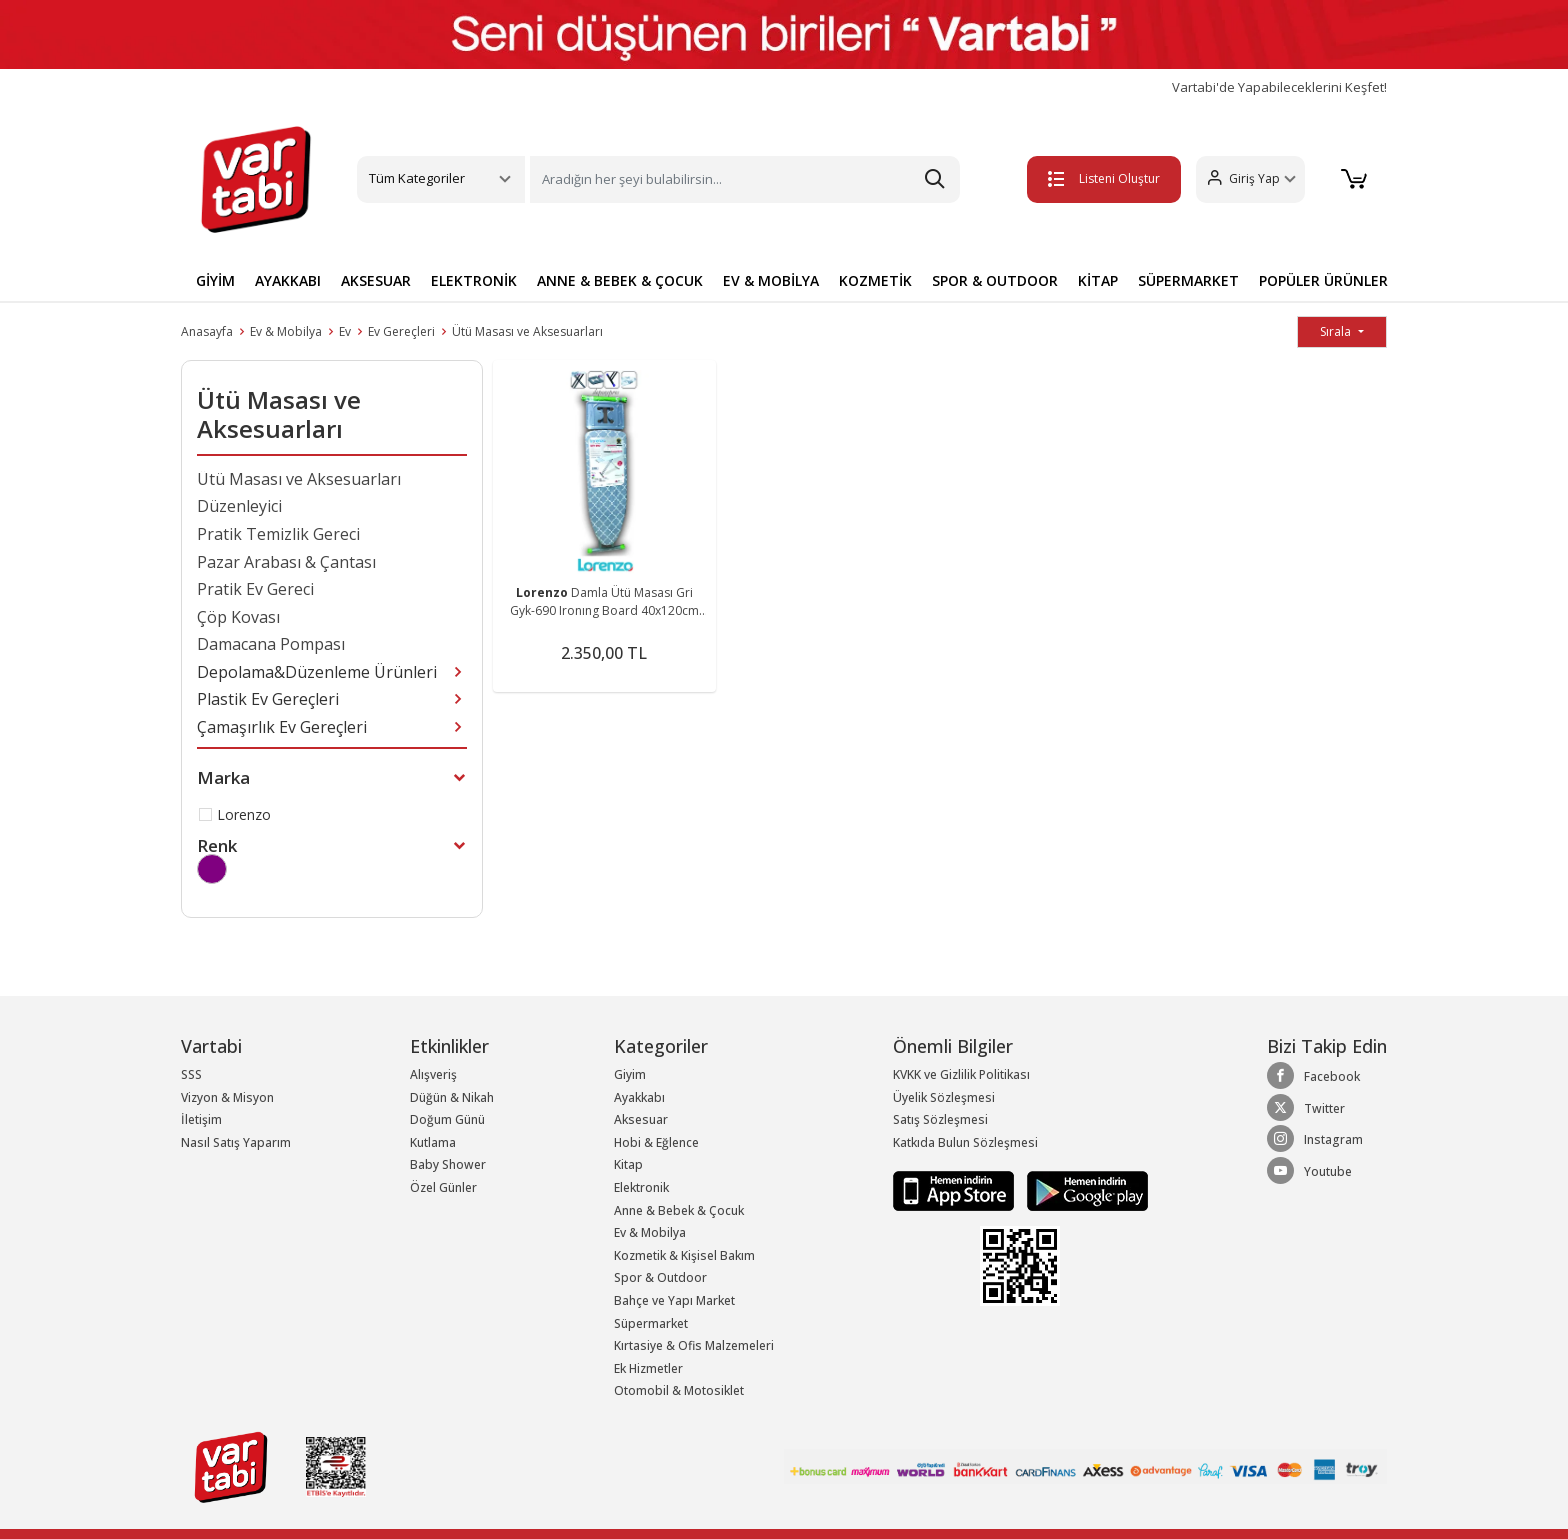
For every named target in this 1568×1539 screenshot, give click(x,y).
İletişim (201, 1119)
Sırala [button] (1337, 331)
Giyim (630, 1074)
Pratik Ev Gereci (255, 589)
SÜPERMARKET (1188, 280)
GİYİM (215, 280)
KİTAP (1098, 280)
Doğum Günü (447, 1119)
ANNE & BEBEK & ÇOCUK (620, 280)
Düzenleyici (239, 506)
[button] (1249, 179)
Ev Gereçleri (401, 331)
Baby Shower (448, 1164)
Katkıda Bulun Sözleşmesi (965, 1142)
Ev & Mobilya (286, 331)
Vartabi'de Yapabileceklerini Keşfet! (1279, 87)
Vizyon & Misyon (227, 1097)
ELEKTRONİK (474, 280)
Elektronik (641, 1187)
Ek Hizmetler (648, 1368)
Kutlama (433, 1142)
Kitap (628, 1164)
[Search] (745, 179)
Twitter (1306, 1108)
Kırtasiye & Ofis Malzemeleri (694, 1345)
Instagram (1315, 1139)
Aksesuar (641, 1119)
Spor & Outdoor (660, 1277)
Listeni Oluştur (1103, 178)
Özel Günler (443, 1187)
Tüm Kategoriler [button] (417, 178)
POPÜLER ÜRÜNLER (1323, 280)
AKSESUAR (376, 280)
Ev (345, 331)
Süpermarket (651, 1323)
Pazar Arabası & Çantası (286, 562)
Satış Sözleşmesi (940, 1119)
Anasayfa (207, 331)
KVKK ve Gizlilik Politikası (961, 1074)
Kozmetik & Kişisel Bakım (684, 1255)
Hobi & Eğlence (656, 1142)
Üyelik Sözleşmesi (944, 1097)
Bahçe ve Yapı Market (674, 1300)
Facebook (1313, 1076)
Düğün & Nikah (452, 1097)
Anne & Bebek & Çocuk (679, 1210)
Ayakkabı (639, 1097)
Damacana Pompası (271, 644)
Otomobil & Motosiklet (679, 1390)
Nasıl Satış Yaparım (236, 1142)
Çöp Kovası (238, 617)
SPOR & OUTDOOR (995, 280)
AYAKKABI (288, 280)
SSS (191, 1074)
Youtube (1309, 1171)
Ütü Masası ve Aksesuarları (527, 331)
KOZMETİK (875, 280)
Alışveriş (433, 1074)
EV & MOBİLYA (771, 280)
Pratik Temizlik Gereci (278, 534)
